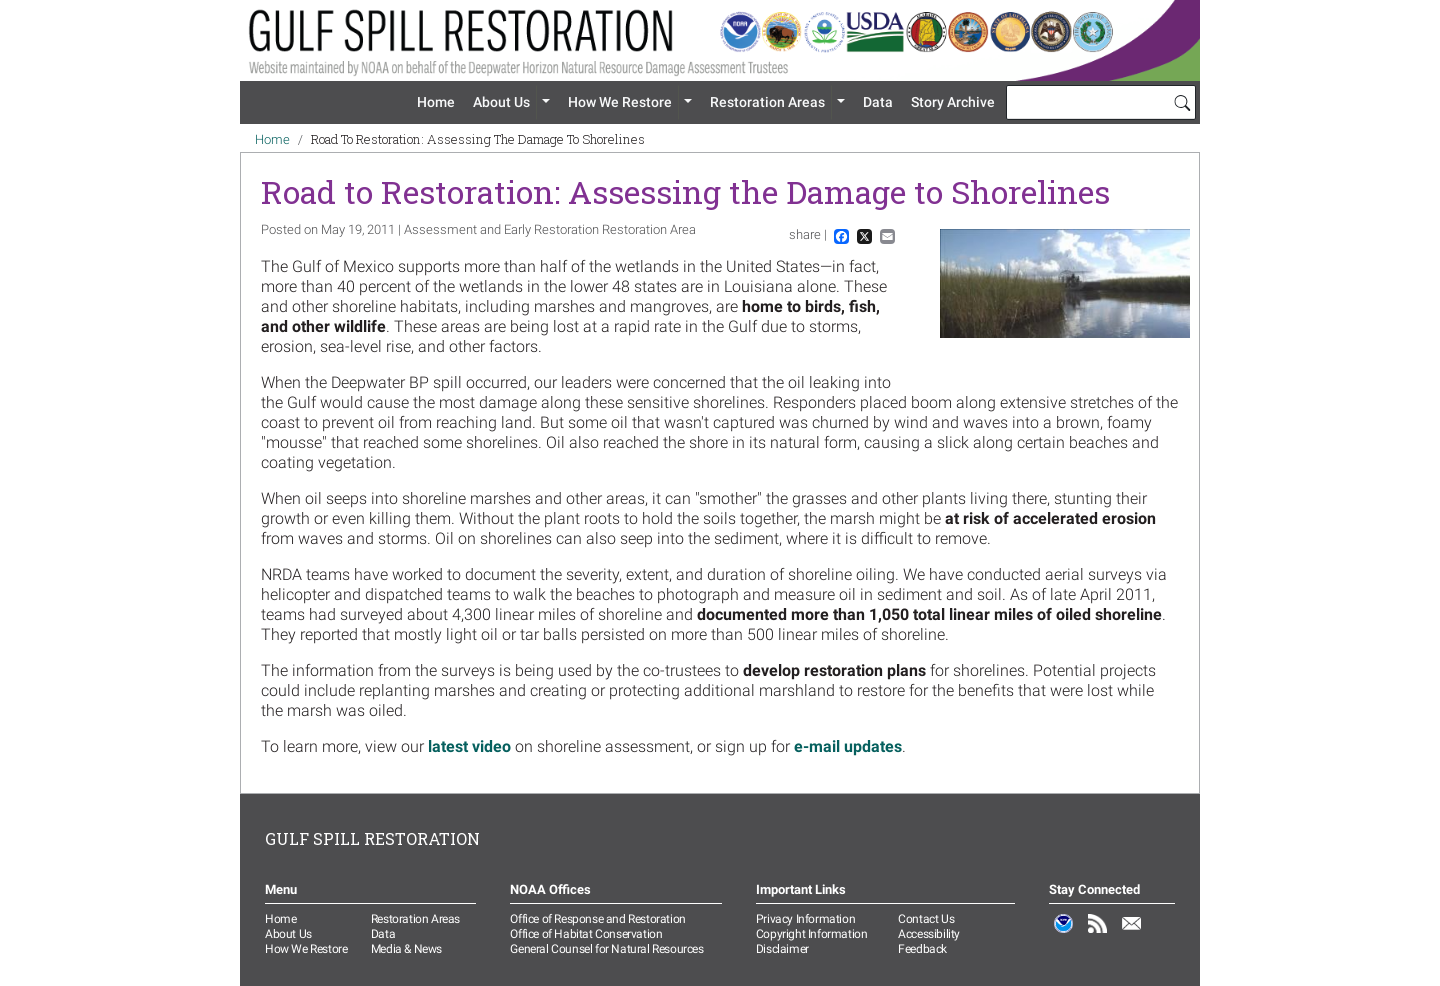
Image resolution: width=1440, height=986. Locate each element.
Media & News (406, 949)
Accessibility (929, 934)
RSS (1098, 934)
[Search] (1182, 102)
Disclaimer (782, 949)
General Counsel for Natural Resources (606, 949)
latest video (469, 746)
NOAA (1064, 934)
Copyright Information (812, 934)
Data (878, 102)
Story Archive (953, 102)
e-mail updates (848, 746)
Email (1132, 934)
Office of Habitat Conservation (586, 934)
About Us (501, 102)
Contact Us (926, 919)
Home (436, 102)
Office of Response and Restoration (597, 919)
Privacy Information (805, 919)
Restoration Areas (767, 102)
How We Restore (620, 102)
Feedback (922, 949)
